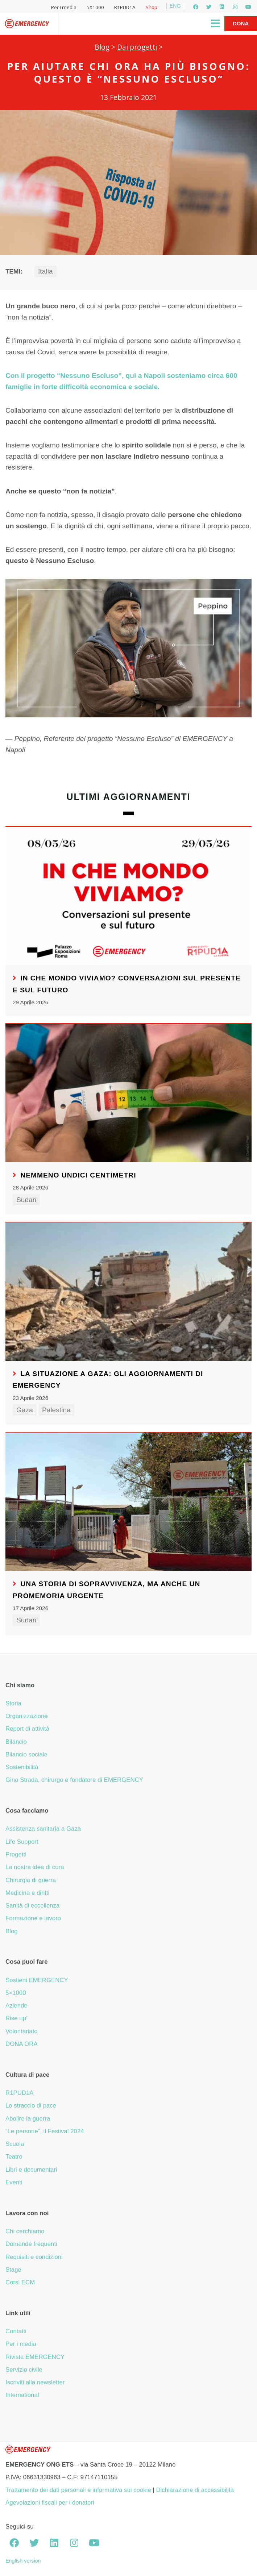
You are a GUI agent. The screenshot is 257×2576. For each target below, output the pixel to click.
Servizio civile (23, 2369)
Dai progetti (137, 47)
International (22, 2395)
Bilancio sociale (26, 1754)
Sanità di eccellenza (32, 1905)
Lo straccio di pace (30, 2105)
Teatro (13, 2156)
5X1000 (95, 7)
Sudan (26, 1200)
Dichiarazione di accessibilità (195, 2490)
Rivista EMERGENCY (35, 2357)
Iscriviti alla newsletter (35, 2382)
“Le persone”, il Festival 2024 (44, 2131)
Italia (45, 271)
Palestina (56, 1410)
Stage (13, 2269)
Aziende (16, 2005)
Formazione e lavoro (33, 1918)
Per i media (63, 7)
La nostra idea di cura (34, 1867)
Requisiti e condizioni (34, 2257)
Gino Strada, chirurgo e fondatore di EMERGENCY (74, 1779)
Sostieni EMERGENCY (36, 1980)
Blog (102, 47)
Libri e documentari (31, 2169)
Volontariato (21, 2031)
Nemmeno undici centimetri (78, 1175)
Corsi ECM (20, 2282)
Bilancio (16, 1741)
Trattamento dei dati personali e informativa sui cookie (78, 2490)
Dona (241, 23)
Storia (13, 1703)
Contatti (15, 2331)
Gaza (24, 1410)
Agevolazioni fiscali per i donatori (49, 2502)
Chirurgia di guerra (30, 1880)
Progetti (15, 1854)
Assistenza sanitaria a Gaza (43, 1828)
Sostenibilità (21, 1767)
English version (23, 2561)
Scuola (14, 2144)
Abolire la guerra (27, 2118)
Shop (151, 7)
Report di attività (27, 1728)
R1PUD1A (125, 7)
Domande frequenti (31, 2244)
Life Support (21, 1841)
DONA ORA (21, 2044)
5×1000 (15, 1992)
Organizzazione (26, 1716)
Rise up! (16, 2018)
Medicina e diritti (27, 1892)
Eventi (13, 2182)
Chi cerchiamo (24, 2231)
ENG (175, 6)
